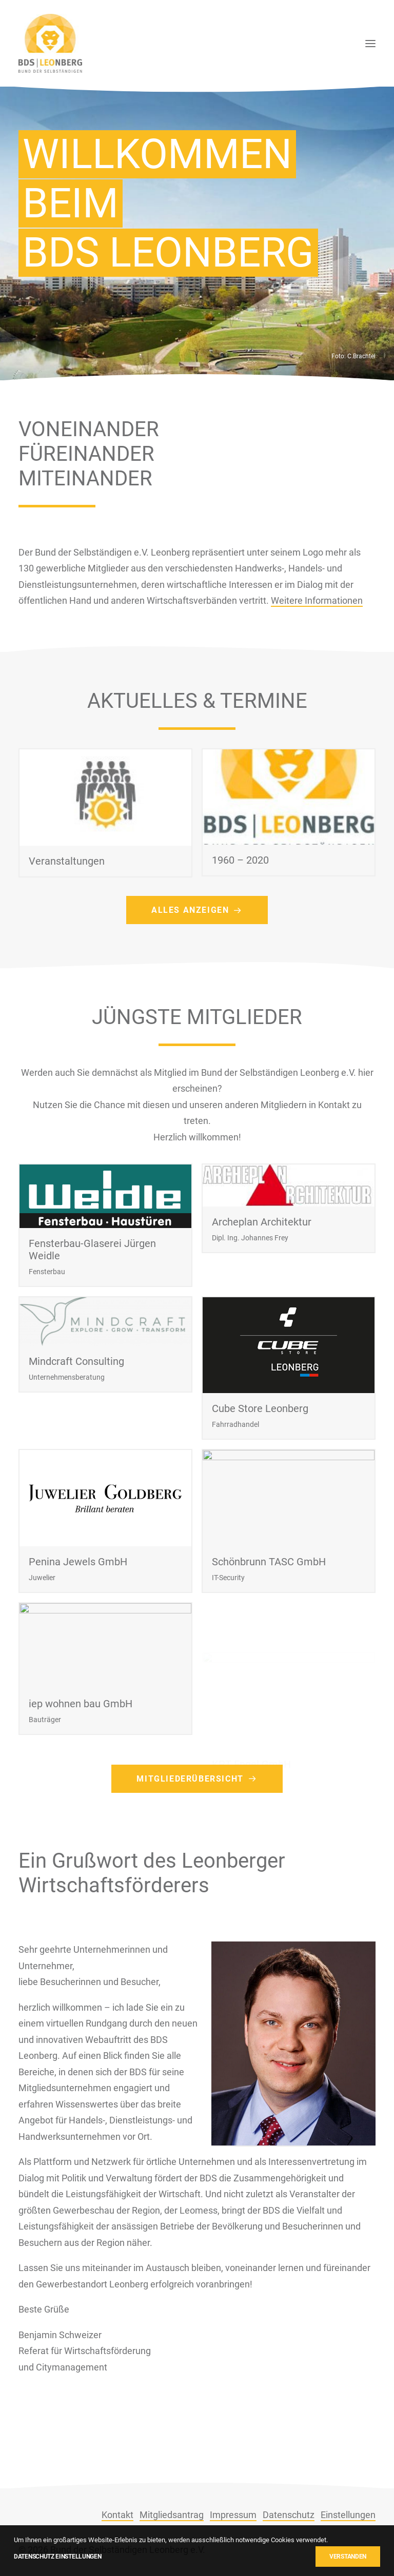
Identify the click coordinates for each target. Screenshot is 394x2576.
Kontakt (117, 2514)
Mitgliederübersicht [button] (196, 1826)
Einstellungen (348, 2514)
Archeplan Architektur (261, 1269)
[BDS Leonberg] (50, 43)
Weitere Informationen (317, 648)
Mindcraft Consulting (76, 1411)
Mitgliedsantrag (172, 2514)
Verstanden (347, 2556)
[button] (370, 43)
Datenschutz (288, 2514)
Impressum (233, 2514)
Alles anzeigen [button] (197, 958)
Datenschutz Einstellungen (58, 2556)
